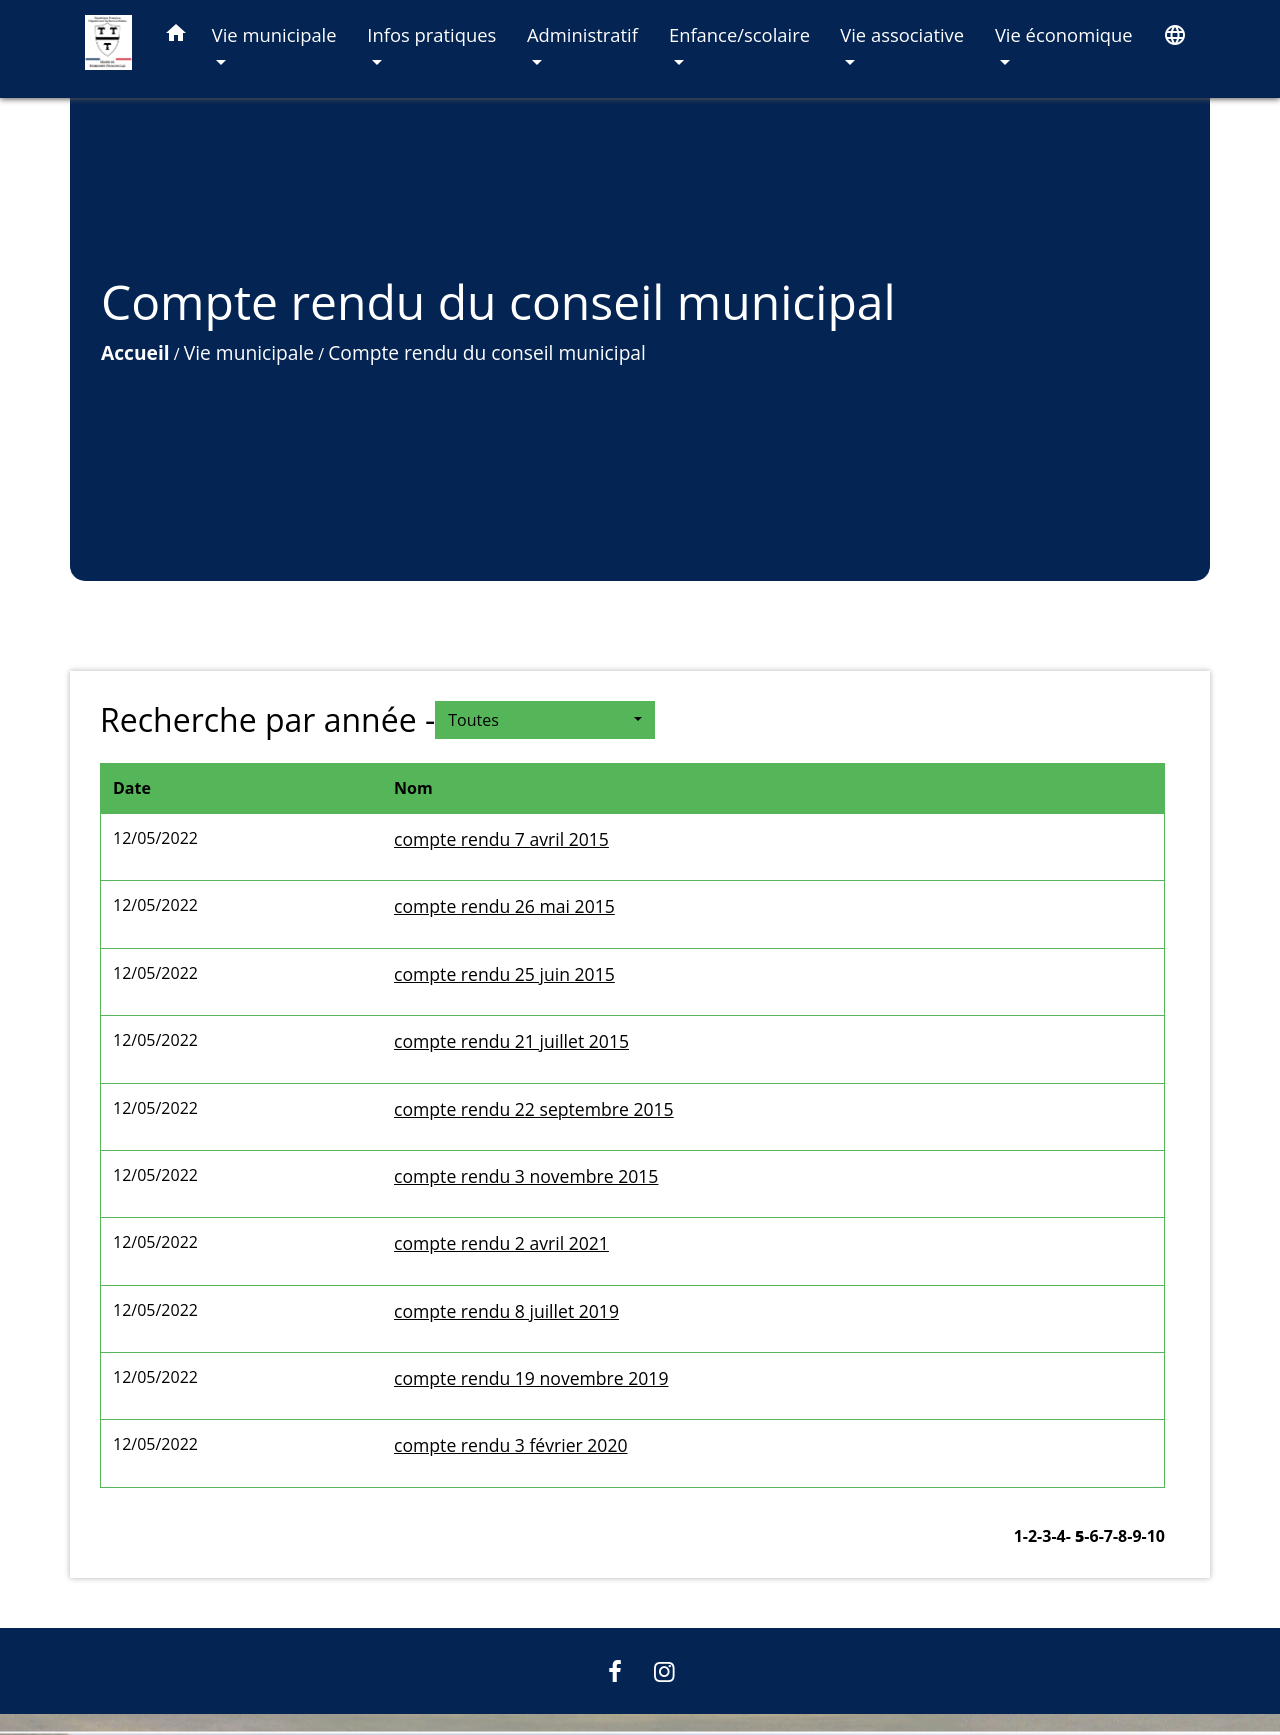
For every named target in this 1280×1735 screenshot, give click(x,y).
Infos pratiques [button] (431, 34)
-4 (1058, 1536)
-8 (1120, 1536)
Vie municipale (249, 352)
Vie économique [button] (1064, 34)
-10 (1153, 1536)
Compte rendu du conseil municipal (487, 352)
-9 (1134, 1536)
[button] (176, 36)
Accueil (135, 352)
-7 (1106, 1536)
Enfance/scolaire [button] (739, 34)
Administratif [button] (582, 34)
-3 (1044, 1536)
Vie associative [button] (902, 34)
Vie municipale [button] (274, 34)
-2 (1030, 1536)
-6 (1091, 1536)
